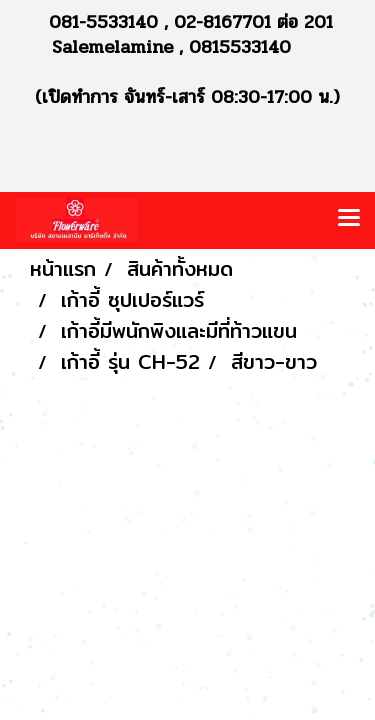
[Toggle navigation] (349, 220)
